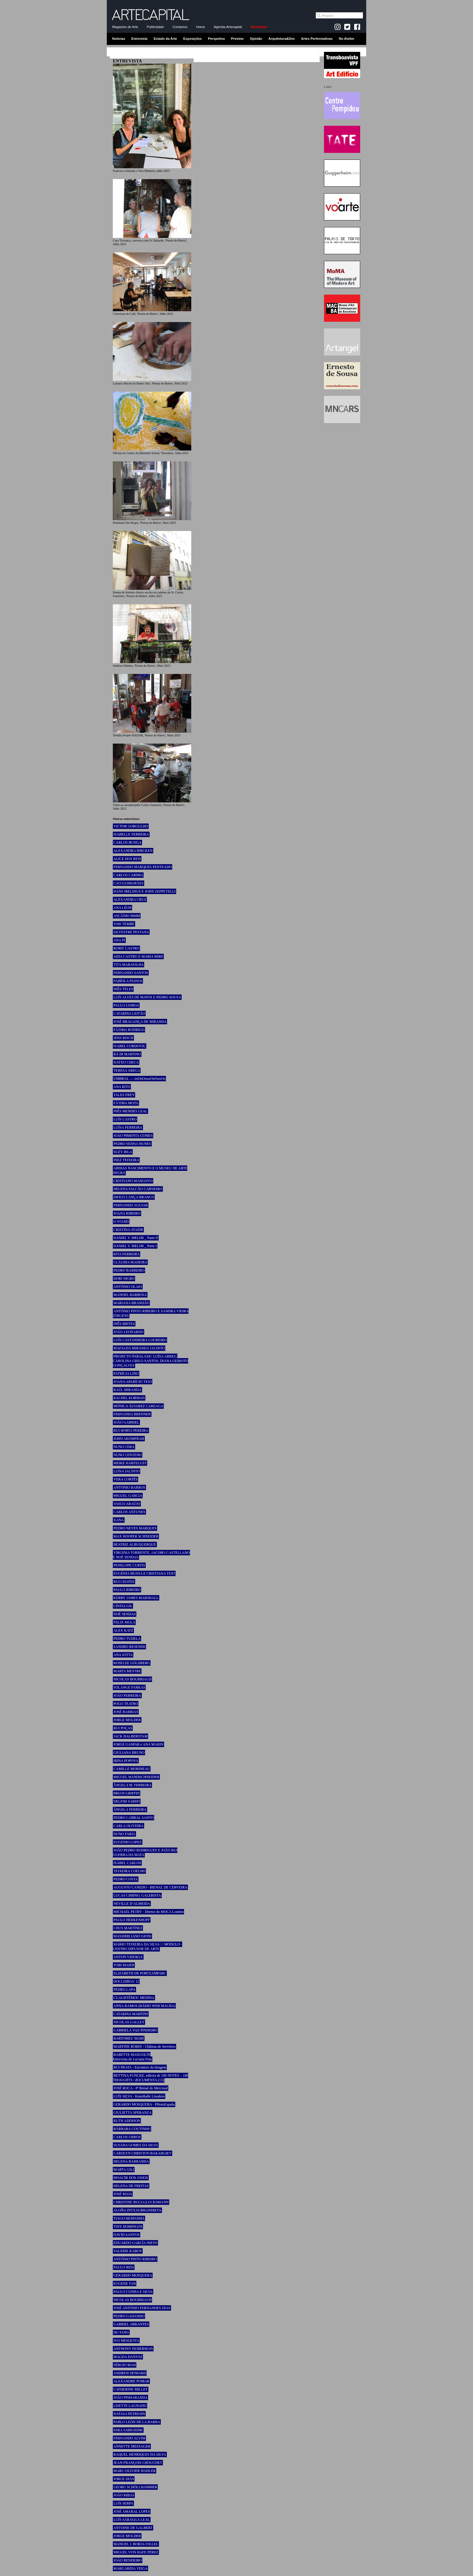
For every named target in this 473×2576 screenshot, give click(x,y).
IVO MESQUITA (126, 2340)
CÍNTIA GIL (122, 1606)
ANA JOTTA (123, 1655)
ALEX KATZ (123, 1630)
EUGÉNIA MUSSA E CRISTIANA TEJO (144, 1573)
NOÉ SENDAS (124, 1614)
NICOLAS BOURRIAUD (132, 1679)
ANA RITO (121, 1087)
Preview (237, 38)
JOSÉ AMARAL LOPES (131, 2511)
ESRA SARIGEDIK (128, 2430)
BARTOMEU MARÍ (128, 2038)
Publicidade (155, 27)
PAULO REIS (123, 2267)
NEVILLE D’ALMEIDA (131, 1903)
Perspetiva (216, 38)
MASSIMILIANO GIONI (132, 1936)
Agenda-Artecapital (228, 27)
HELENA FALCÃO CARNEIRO (137, 1189)
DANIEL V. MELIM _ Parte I (135, 1246)
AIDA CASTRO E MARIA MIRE (138, 956)
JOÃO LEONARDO (128, 1332)
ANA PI (119, 940)
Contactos (180, 27)
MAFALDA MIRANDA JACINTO (139, 1348)
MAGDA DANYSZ (127, 2357)
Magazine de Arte (125, 27)
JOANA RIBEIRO (127, 1213)
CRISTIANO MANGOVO (133, 1181)
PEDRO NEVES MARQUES (135, 1528)
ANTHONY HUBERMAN (133, 2349)
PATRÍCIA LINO (126, 1373)
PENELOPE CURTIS (129, 1565)
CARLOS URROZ (127, 2137)
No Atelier (346, 38)
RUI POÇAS (122, 1728)
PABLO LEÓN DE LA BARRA (136, 2422)
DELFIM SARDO (126, 1801)
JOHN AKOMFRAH (128, 1439)
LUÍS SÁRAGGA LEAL (131, 2520)
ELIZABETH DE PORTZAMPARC (139, 1973)
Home (200, 27)
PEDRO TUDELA (127, 1638)
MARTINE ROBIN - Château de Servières (144, 2046)
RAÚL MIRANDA (127, 1390)
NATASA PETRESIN (129, 2414)
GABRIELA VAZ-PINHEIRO (135, 2030)
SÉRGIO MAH (124, 2365)
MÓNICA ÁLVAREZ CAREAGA (138, 1406)
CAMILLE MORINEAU (131, 1769)
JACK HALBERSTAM (130, 1736)
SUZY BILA (122, 1152)
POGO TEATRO (125, 1704)
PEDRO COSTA (125, 1879)
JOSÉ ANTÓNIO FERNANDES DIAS (141, 2308)
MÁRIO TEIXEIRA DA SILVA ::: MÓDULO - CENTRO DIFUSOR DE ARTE (147, 1946)
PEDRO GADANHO (128, 2316)
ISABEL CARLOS (127, 1863)
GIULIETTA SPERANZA (132, 2112)
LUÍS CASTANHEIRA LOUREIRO (140, 1340)
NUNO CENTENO (127, 1455)
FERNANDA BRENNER (132, 1414)
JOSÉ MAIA (122, 2194)
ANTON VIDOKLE (128, 1957)
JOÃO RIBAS (123, 2495)
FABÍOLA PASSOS (127, 981)
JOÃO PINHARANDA (130, 2397)
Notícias (118, 38)
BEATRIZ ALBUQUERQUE (134, 1544)
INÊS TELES (123, 989)
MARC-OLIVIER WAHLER (134, 2471)
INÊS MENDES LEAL (130, 1111)
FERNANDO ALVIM (129, 2438)
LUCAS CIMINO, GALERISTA (137, 1895)
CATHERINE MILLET (130, 2389)
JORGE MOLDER (127, 1720)
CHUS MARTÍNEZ (127, 1928)
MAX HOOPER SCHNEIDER (135, 1536)
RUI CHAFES (124, 1581)
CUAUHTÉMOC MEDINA (133, 1998)
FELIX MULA (124, 1622)
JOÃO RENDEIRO (127, 2560)
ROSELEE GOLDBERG (131, 1663)
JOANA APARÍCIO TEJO (132, 1382)
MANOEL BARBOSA (130, 1295)
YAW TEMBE (124, 924)
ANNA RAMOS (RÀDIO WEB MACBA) (144, 2006)
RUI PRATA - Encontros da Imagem (139, 2067)
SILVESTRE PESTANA (131, 932)
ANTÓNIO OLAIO (127, 1287)
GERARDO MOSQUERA (132, 2275)
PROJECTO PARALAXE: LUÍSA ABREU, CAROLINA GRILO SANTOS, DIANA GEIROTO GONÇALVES (150, 1360)
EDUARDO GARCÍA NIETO (135, 2243)
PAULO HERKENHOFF (131, 1920)
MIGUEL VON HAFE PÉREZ (135, 2552)
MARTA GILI (123, 2169)
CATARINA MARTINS (130, 2014)
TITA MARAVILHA (128, 964)
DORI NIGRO (124, 1278)
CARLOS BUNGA (127, 842)
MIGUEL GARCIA (127, 1495)
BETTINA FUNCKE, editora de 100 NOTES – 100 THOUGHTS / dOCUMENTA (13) (150, 2077)
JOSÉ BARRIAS (125, 1712)
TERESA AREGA (126, 1070)
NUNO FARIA (124, 1834)
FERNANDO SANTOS (130, 973)
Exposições (192, 38)
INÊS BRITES (124, 1324)
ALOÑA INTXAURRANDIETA (137, 2210)
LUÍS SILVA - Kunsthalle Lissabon (139, 2096)
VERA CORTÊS (125, 1479)
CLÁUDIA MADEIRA (130, 1262)
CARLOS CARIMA (128, 875)
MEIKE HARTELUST (130, 1463)
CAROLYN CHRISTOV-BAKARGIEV (142, 2153)
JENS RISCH (123, 1038)
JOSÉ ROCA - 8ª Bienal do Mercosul (140, 2088)
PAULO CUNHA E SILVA (133, 2292)
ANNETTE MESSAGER (131, 2446)
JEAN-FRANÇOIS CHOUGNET (137, 2463)
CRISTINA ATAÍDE (128, 1230)
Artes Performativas (317, 38)
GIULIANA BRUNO (128, 1752)
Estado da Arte (165, 38)
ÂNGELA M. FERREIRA (132, 1785)
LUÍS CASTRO (125, 1119)
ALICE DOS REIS (127, 859)
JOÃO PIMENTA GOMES (133, 1135)
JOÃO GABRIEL (126, 1422)
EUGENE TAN (124, 2283)
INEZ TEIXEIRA (126, 1160)
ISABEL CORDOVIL (129, 1046)
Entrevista (140, 38)
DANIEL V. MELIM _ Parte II (135, 1238)
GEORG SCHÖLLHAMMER (135, 2487)
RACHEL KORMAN (129, 1398)
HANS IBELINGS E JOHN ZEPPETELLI (144, 891)
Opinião (256, 38)
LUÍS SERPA (123, 2503)
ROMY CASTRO (126, 948)
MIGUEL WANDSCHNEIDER (136, 1777)
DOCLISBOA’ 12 (126, 1981)
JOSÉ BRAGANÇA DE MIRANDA (140, 1021)
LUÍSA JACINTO (126, 1471)
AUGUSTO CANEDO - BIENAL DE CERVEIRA (150, 1887)
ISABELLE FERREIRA (131, 834)
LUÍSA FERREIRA (127, 1127)
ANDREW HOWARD (129, 2373)
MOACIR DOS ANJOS (130, 2178)
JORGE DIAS (123, 2479)
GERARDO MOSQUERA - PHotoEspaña (144, 2104)
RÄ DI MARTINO (127, 1054)
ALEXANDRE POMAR (131, 2381)
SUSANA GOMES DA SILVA (135, 2145)
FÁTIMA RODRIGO (128, 1030)
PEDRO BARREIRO (128, 1270)
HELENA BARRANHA (131, 2161)
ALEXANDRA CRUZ (129, 899)
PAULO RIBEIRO (127, 1590)
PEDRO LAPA (124, 1989)
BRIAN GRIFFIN (126, 1793)
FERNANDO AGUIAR (130, 1205)
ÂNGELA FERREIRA (130, 1809)
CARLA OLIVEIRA (128, 1826)
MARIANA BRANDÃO (131, 1303)
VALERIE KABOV (127, 2251)
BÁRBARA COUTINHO (132, 2129)
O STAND (121, 1221)
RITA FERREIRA (126, 1254)
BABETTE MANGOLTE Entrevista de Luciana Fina (132, 2057)
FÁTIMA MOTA (125, 1103)
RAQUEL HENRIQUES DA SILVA (139, 2454)
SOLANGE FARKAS (129, 1687)
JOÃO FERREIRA (127, 1695)
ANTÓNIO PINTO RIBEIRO (135, 2259)
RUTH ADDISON (126, 2121)
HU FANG (121, 2332)
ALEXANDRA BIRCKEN (133, 851)
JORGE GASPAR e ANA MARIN (138, 1744)
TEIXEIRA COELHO (129, 1871)
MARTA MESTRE (127, 1671)
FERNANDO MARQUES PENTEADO (142, 867)
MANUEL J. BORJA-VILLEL (135, 2544)
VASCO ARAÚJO (126, 1504)
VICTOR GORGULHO (130, 826)
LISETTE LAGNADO (130, 2406)
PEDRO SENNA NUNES (132, 1144)
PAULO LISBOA (126, 1005)
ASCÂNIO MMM (126, 916)
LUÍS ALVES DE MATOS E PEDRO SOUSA (147, 997)
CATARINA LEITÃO (129, 1013)
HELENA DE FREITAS (131, 2186)
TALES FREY (124, 1095)
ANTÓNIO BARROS (129, 1487)
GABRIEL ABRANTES (131, 2324)
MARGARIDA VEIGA (130, 2568)
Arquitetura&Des (281, 38)
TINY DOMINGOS (127, 2226)
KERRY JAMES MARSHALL (136, 1598)
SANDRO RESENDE (129, 1647)
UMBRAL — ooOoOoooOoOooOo (139, 1078)
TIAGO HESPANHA (128, 2218)
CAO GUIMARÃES (128, 883)
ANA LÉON (122, 908)
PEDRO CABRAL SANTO (133, 1818)
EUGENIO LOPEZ (127, 1842)
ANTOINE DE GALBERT (133, 2528)
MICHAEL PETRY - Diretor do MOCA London (148, 1912)
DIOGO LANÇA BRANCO (133, 1197)
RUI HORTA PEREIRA (130, 1430)
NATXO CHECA (126, 1062)
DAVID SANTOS (126, 2235)
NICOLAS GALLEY (128, 2022)
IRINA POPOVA (125, 1761)
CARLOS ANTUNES (129, 1512)
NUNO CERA (124, 1447)
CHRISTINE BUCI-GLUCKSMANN (141, 2202)
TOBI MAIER (123, 1965)
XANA (118, 1520)
